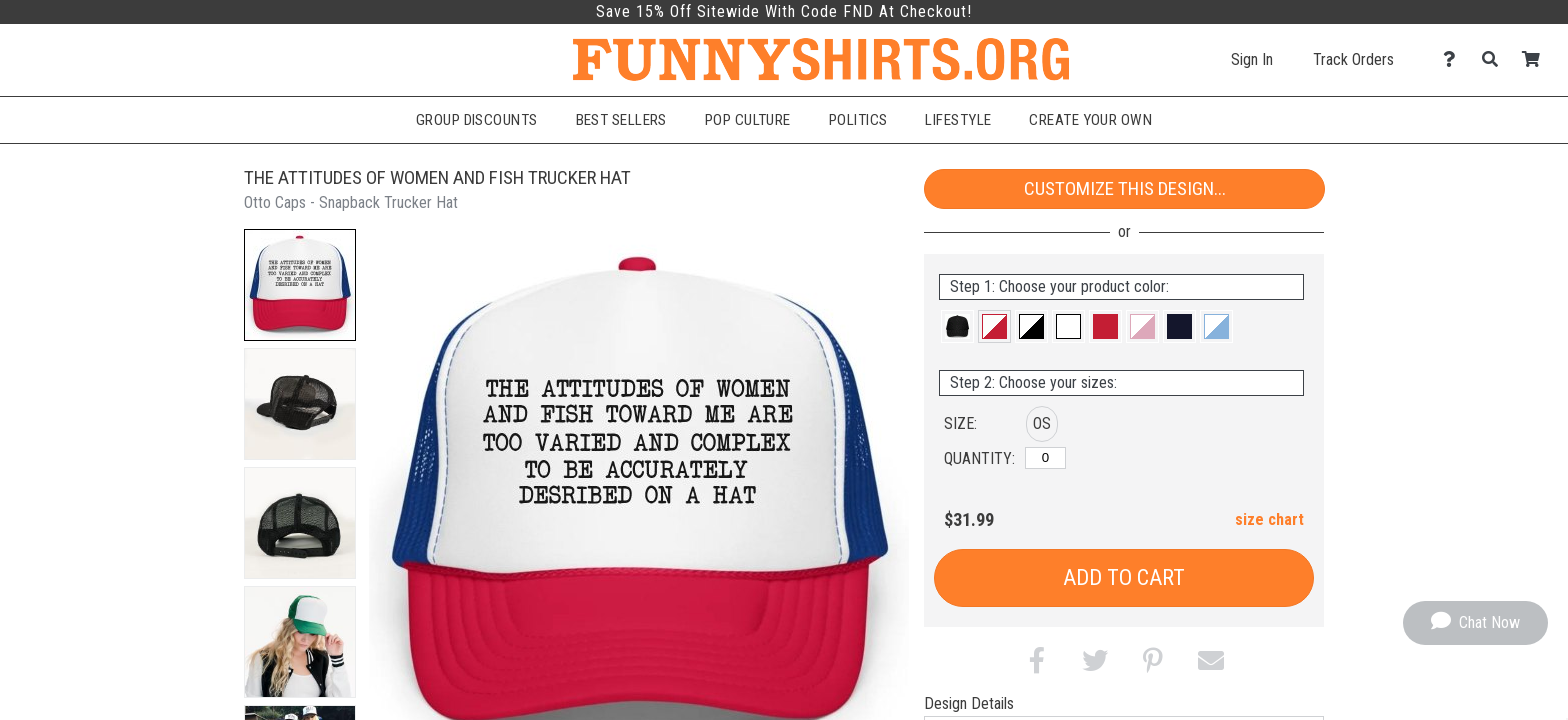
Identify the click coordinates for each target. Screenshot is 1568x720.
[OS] (1045, 458)
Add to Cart (1124, 577)
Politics (858, 120)
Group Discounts (477, 120)
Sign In (1252, 59)
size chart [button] (1269, 519)
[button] (300, 285)
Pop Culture (748, 120)
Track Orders (1353, 59)
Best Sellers (621, 120)
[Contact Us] (1454, 59)
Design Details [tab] (969, 703)
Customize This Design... (1125, 188)
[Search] (1495, 59)
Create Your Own (1090, 120)
